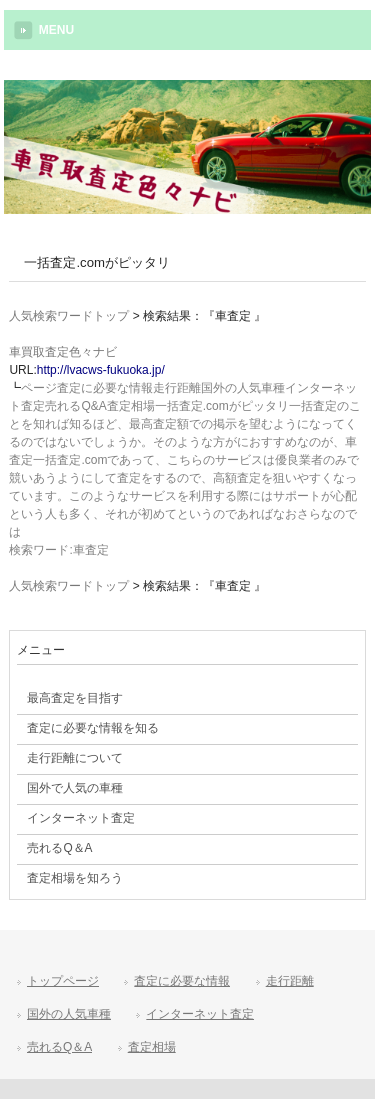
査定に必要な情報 (182, 981)
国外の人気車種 (69, 1014)
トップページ (63, 981)
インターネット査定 (200, 1014)
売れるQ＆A (59, 1047)
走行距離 (290, 981)
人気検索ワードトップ (69, 316)
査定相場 (152, 1047)
